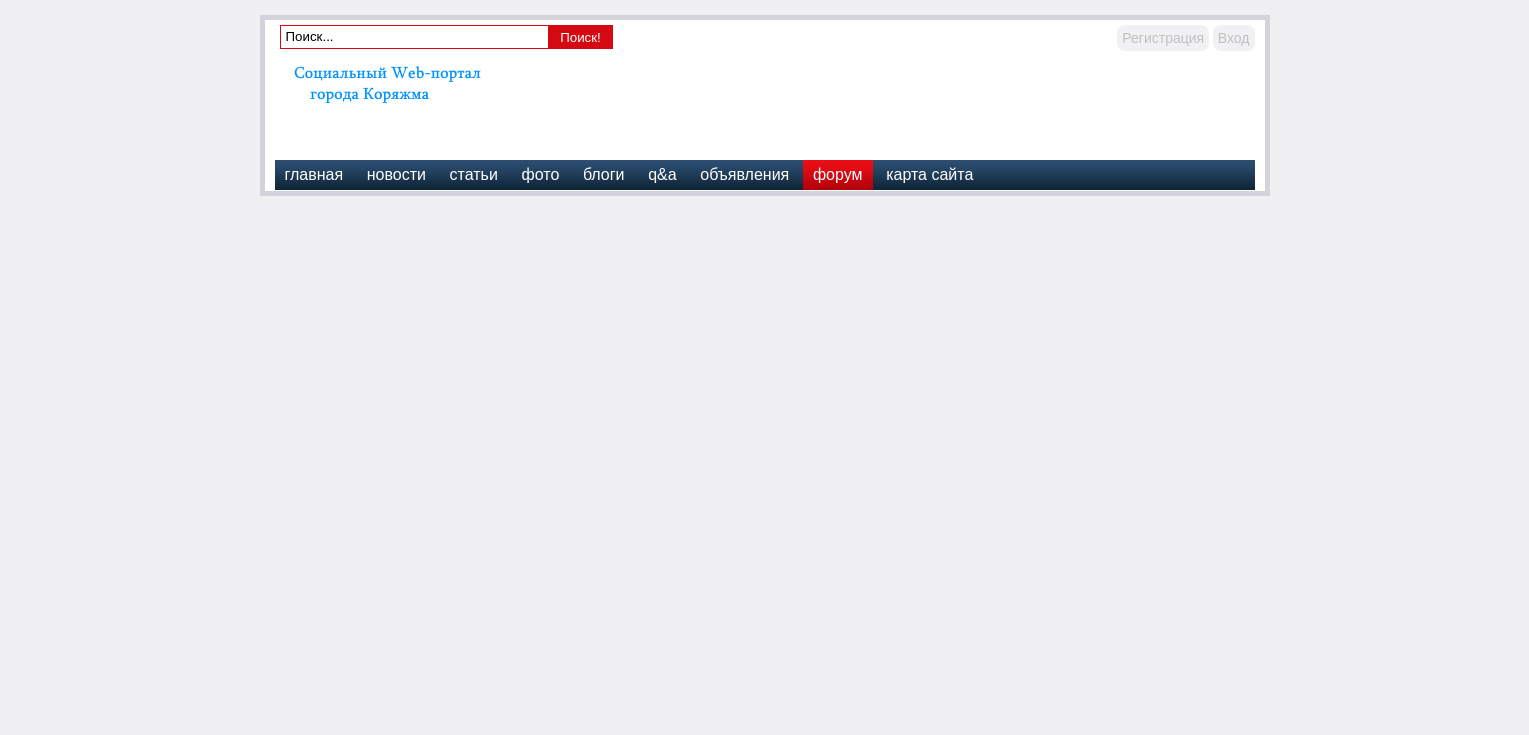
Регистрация (1163, 38)
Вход (1234, 38)
